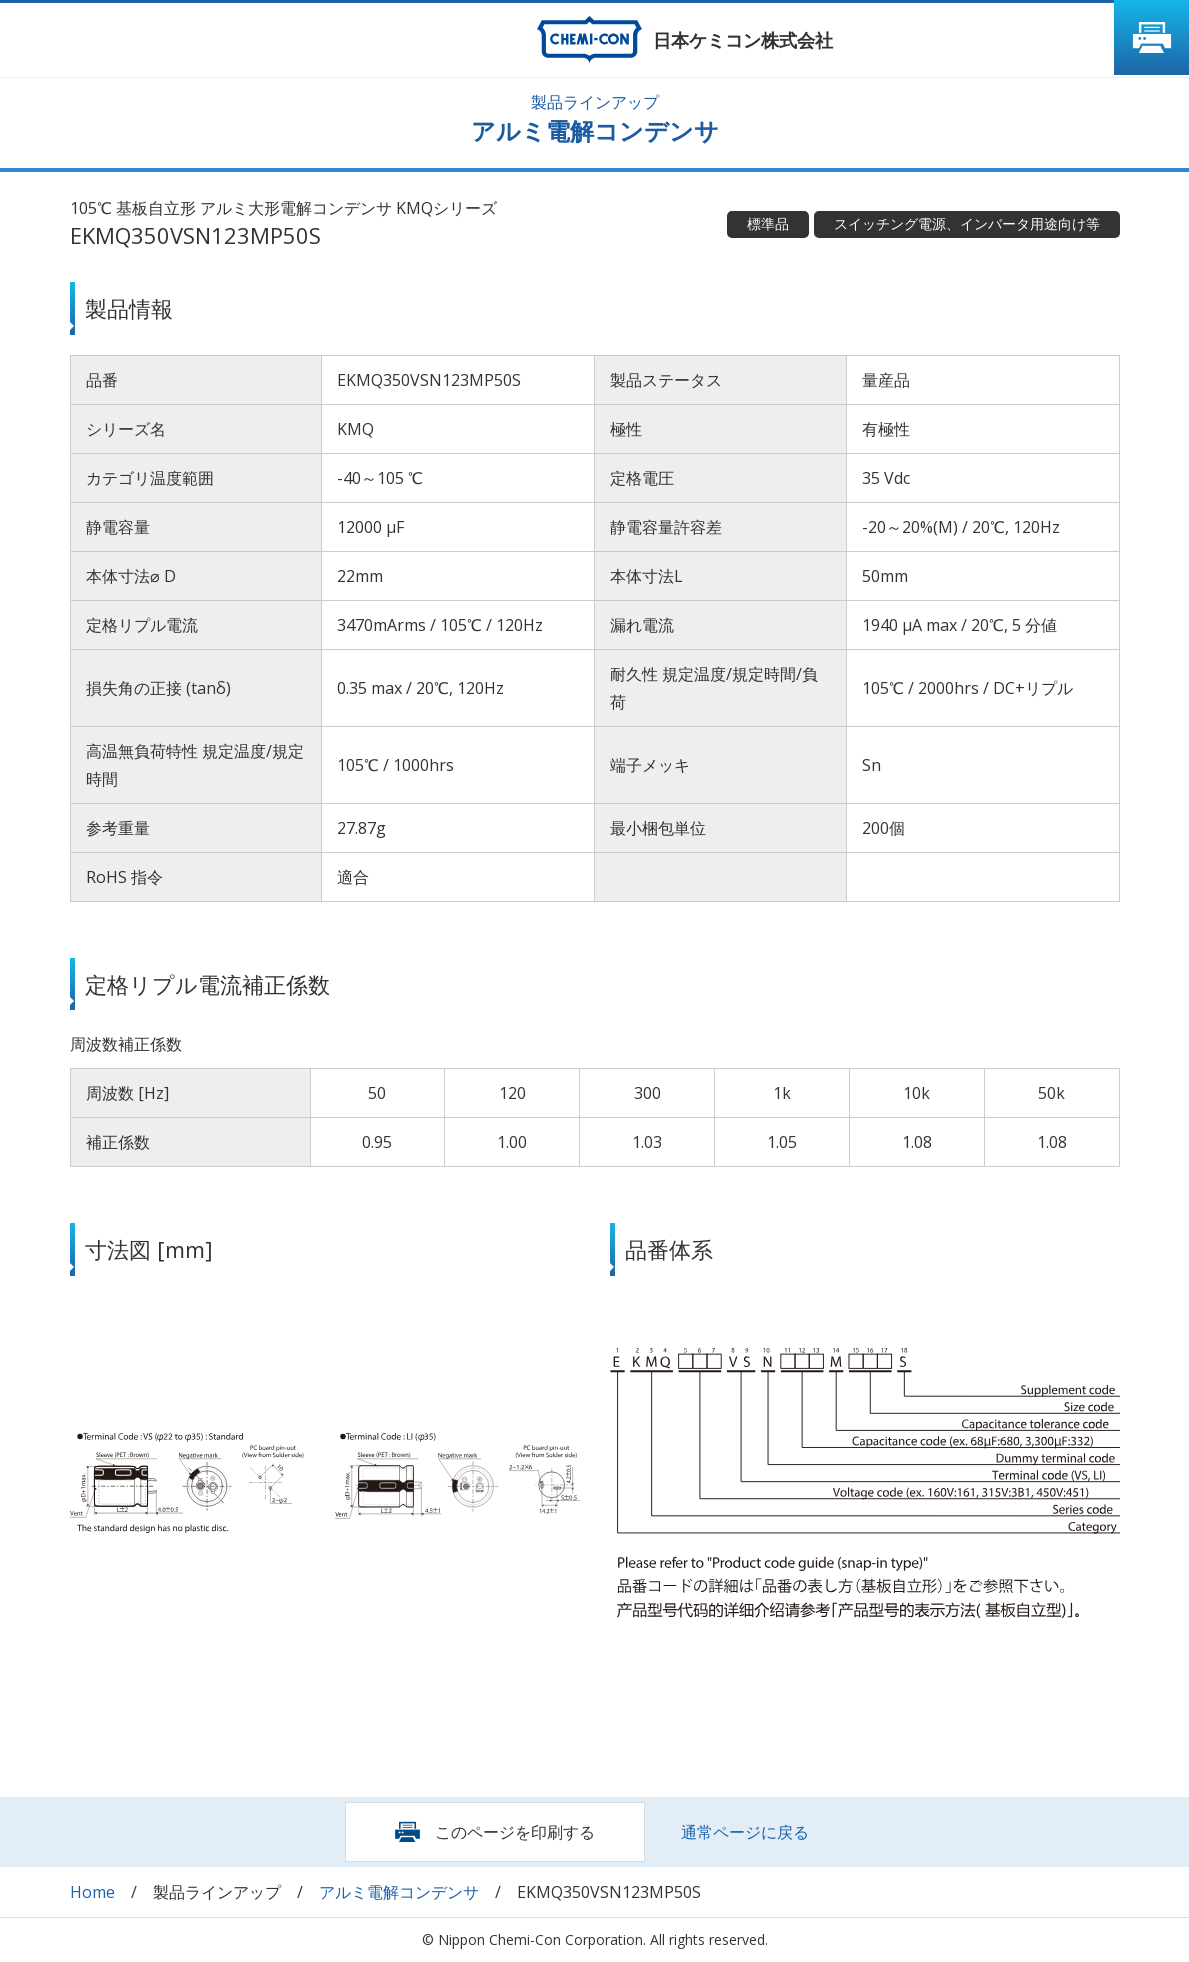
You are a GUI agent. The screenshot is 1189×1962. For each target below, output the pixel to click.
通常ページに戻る (745, 1832)
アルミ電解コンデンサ (399, 1892)
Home (92, 1892)
